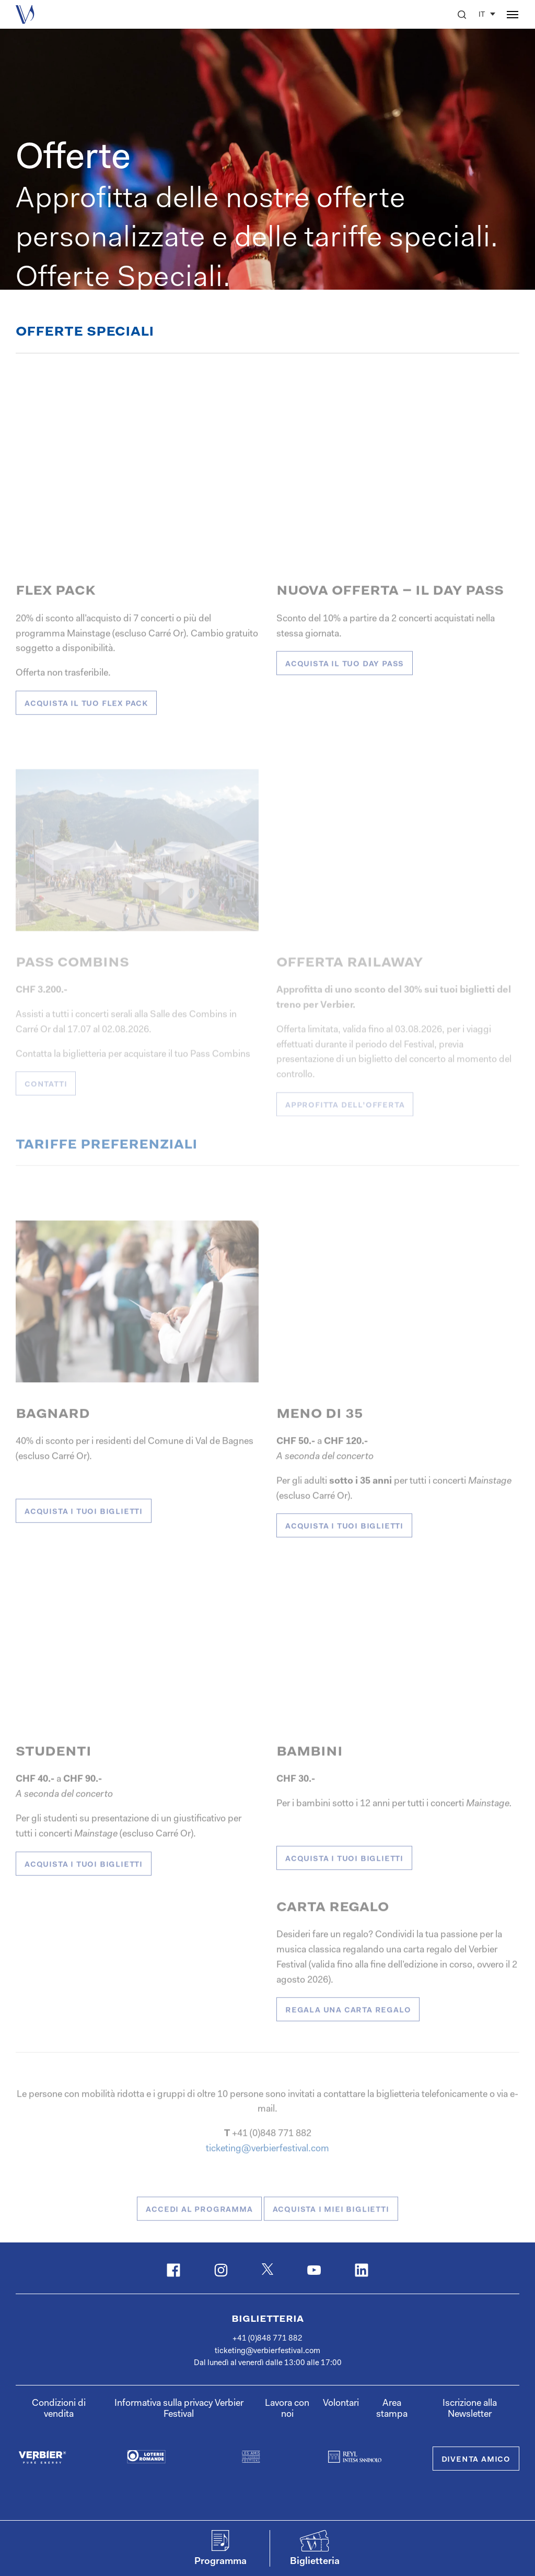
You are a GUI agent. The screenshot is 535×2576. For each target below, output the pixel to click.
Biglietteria (267, 2319)
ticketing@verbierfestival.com (267, 2351)
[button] (462, 14)
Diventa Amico (475, 2459)
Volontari (341, 2403)
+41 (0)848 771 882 (267, 2339)
